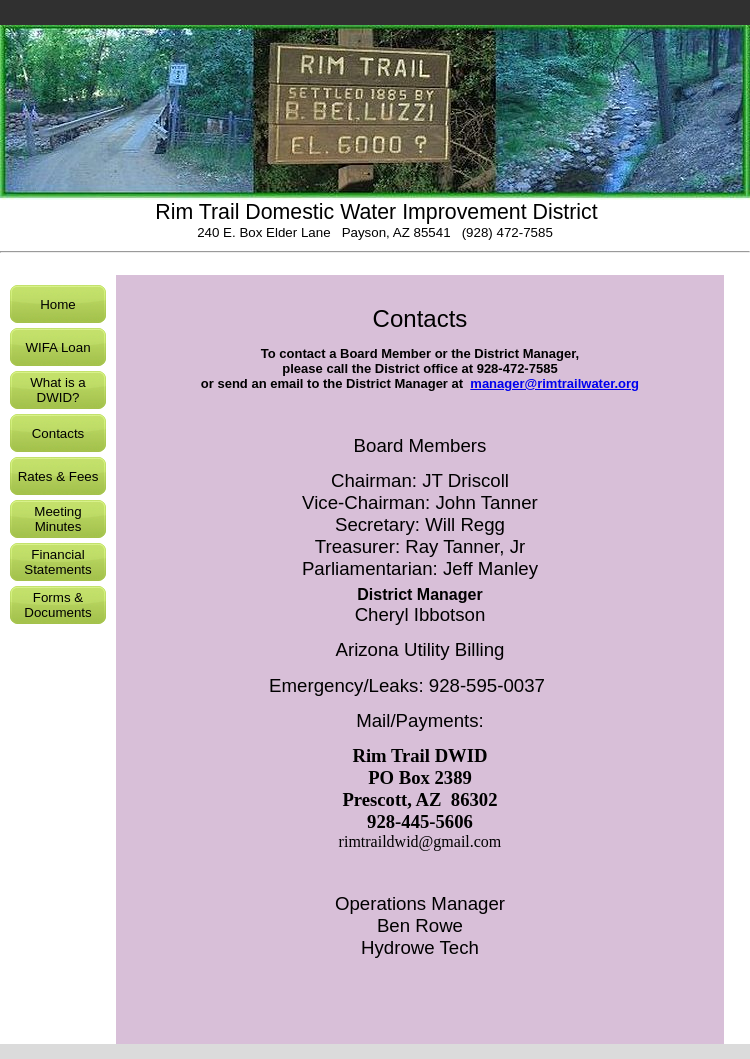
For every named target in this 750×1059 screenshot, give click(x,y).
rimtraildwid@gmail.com (420, 841)
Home (58, 304)
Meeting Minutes (57, 519)
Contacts (58, 433)
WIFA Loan (57, 347)
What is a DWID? (58, 390)
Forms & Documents (57, 605)
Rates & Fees (58, 476)
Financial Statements (57, 562)
